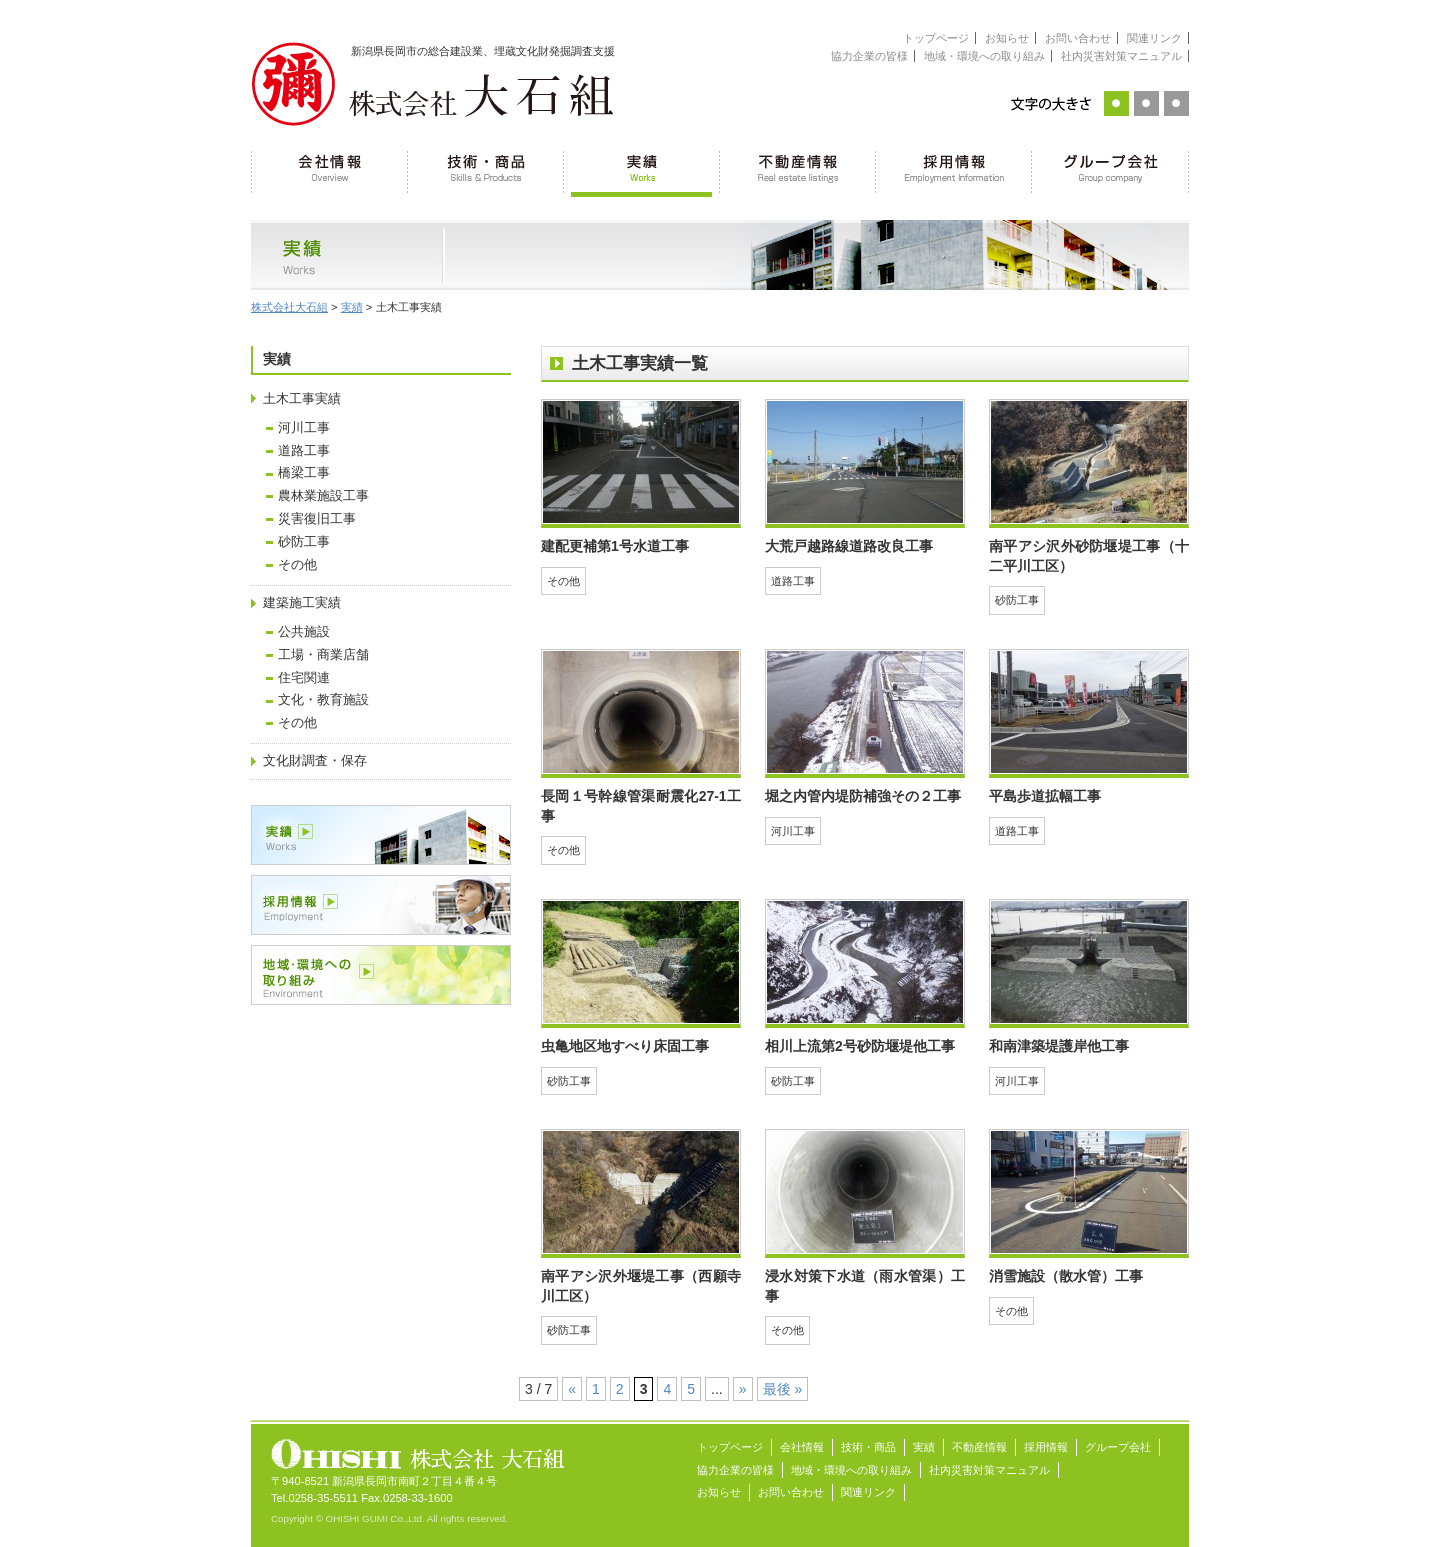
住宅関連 (304, 678)
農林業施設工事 (323, 496)
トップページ (936, 38)
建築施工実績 (302, 603)
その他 (297, 565)
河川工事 (304, 428)
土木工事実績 (302, 399)
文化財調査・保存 (315, 761)
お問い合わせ (1078, 38)
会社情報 (329, 170)
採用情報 (954, 170)
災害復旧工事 (317, 519)
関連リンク (1154, 38)
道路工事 (304, 451)
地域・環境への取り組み (984, 56)
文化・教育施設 (323, 700)
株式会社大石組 (289, 307)
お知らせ (1007, 38)
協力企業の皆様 (869, 56)
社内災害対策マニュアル (1121, 56)
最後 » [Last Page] (783, 1389)
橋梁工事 (304, 473)
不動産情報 (798, 170)
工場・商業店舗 (323, 655)
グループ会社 (1110, 170)
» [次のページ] (743, 1389)
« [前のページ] (572, 1389)
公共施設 (304, 632)
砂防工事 (304, 542)
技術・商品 (486, 170)
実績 (642, 170)
